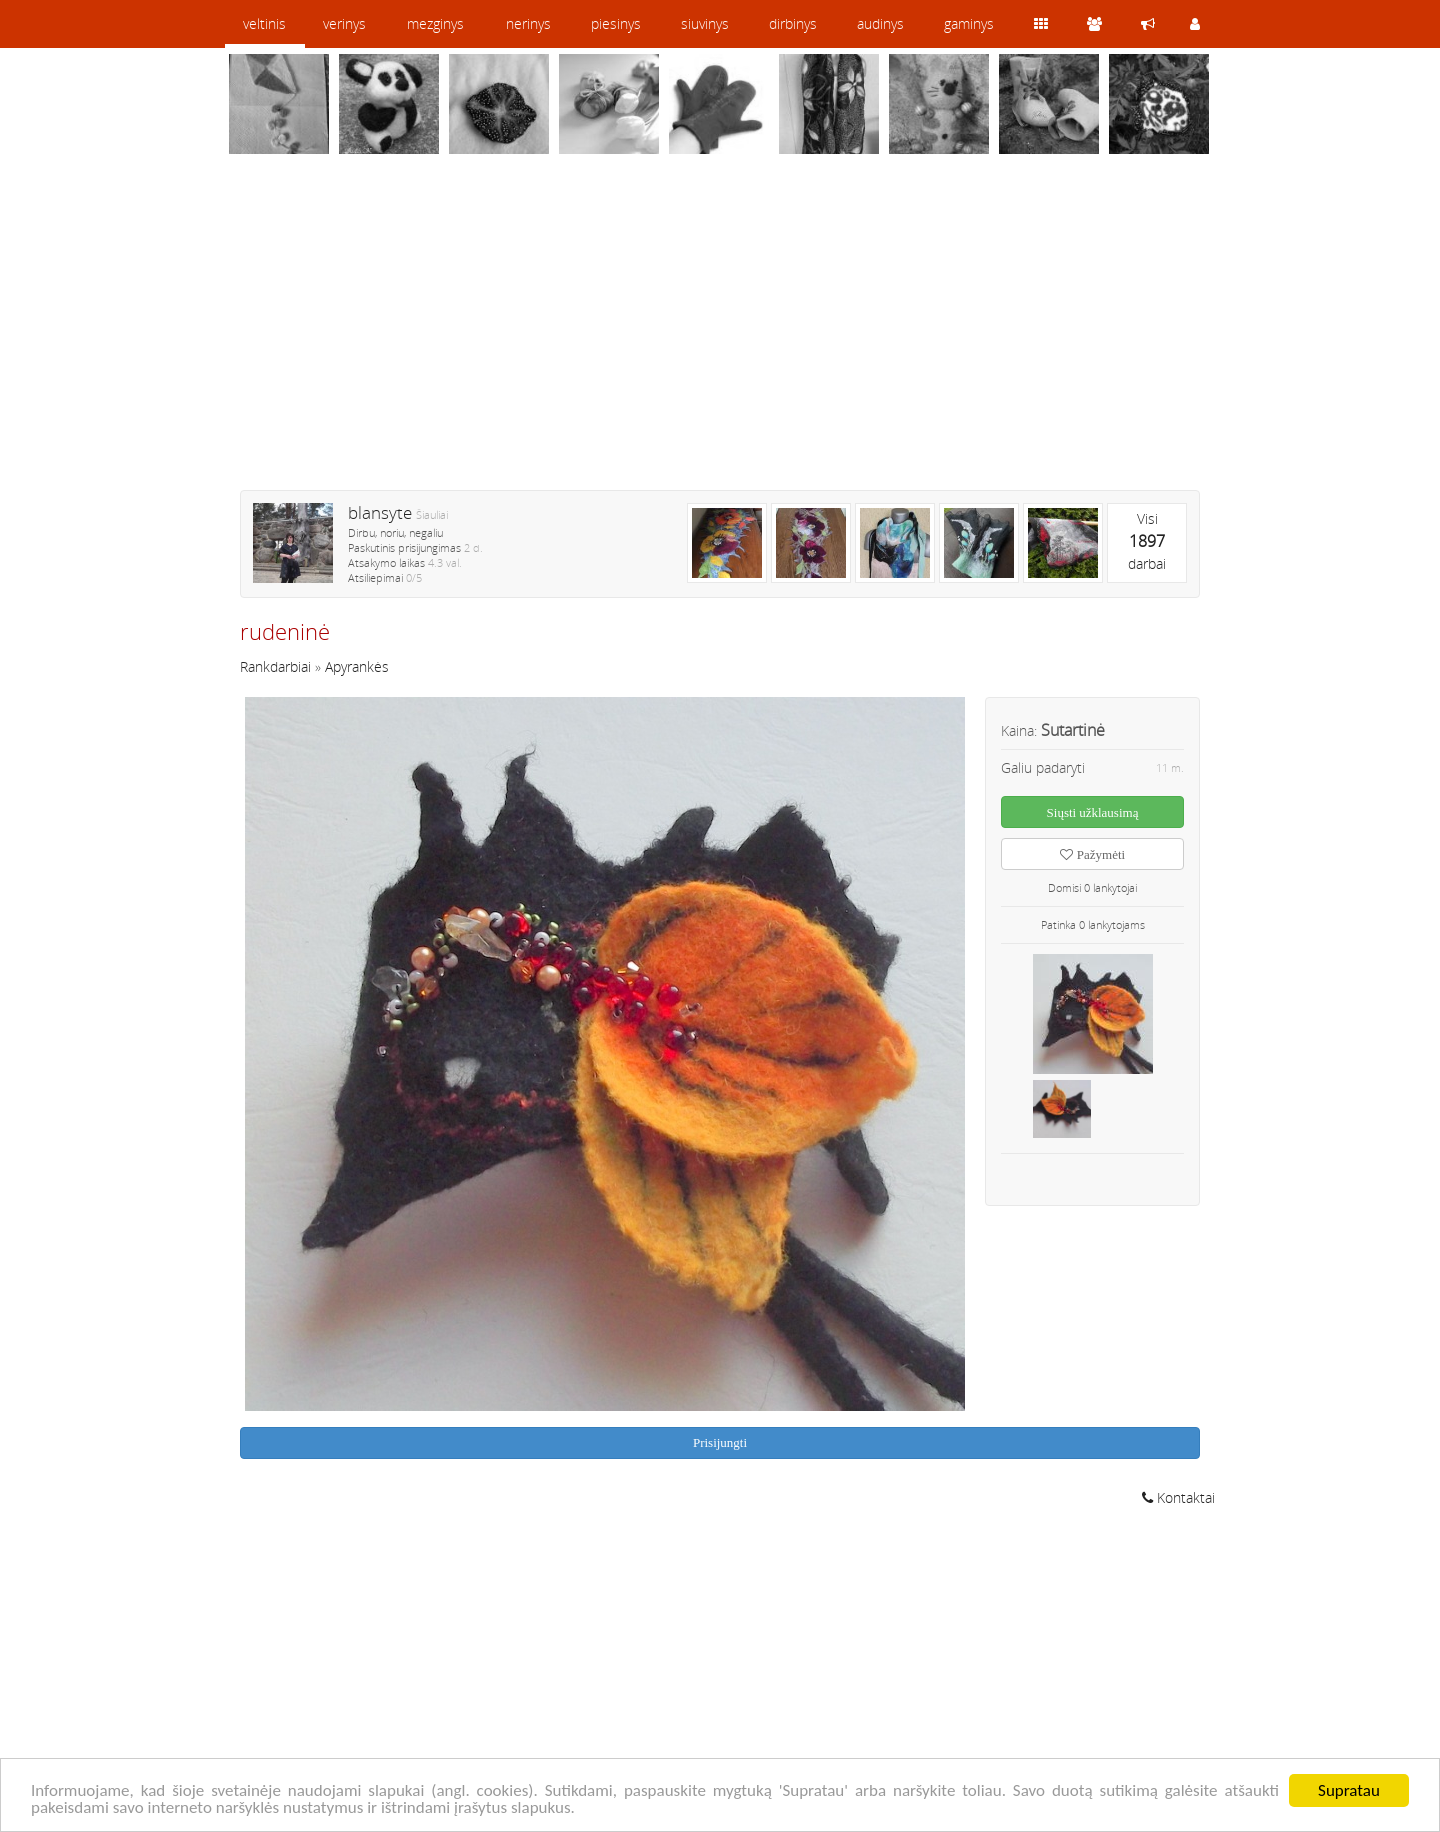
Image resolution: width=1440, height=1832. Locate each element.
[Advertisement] (720, 335)
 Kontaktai (1178, 1497)
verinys (344, 23)
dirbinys (793, 23)
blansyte (380, 512)
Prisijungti (720, 1442)
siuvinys (705, 23)
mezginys (435, 23)
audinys (880, 23)
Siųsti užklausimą (1093, 812)
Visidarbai (1147, 541)
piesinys (616, 23)
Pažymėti (1092, 854)
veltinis (264, 23)
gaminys (969, 23)
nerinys (528, 23)
